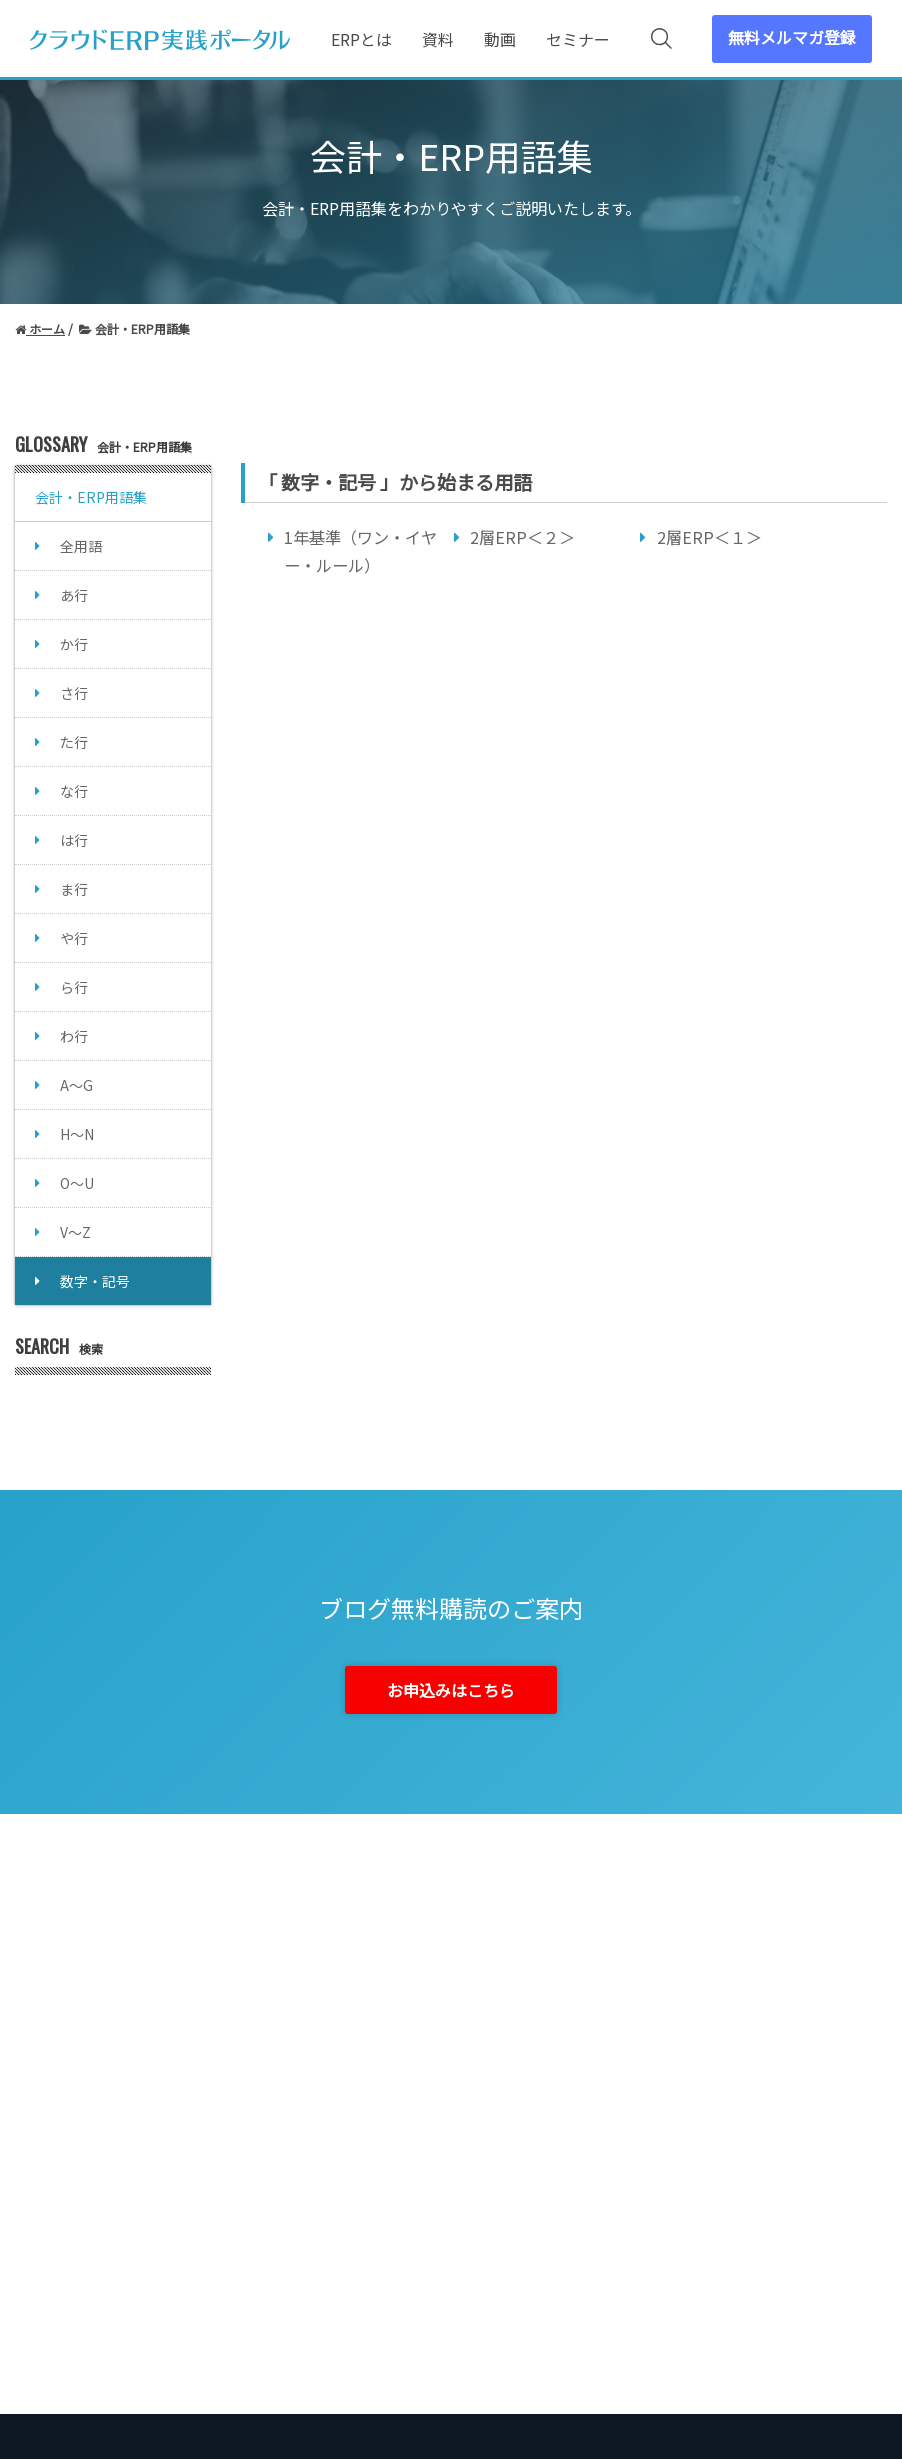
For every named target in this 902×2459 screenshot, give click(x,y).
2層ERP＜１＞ (709, 537)
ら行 (74, 987)
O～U (77, 1183)
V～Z (75, 1232)
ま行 (74, 889)
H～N (77, 1134)
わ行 (74, 1036)
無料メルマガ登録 (792, 37)
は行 (74, 840)
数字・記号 (95, 1281)
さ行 (74, 693)
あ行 (74, 595)
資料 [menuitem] (438, 39)
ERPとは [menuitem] (361, 39)
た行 (74, 742)
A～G (76, 1085)
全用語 (81, 546)
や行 (74, 938)
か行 (74, 644)
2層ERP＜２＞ (522, 537)
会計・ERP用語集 (91, 497)
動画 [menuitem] (500, 39)
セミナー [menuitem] (578, 39)
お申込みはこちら (451, 1690)
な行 (74, 791)
